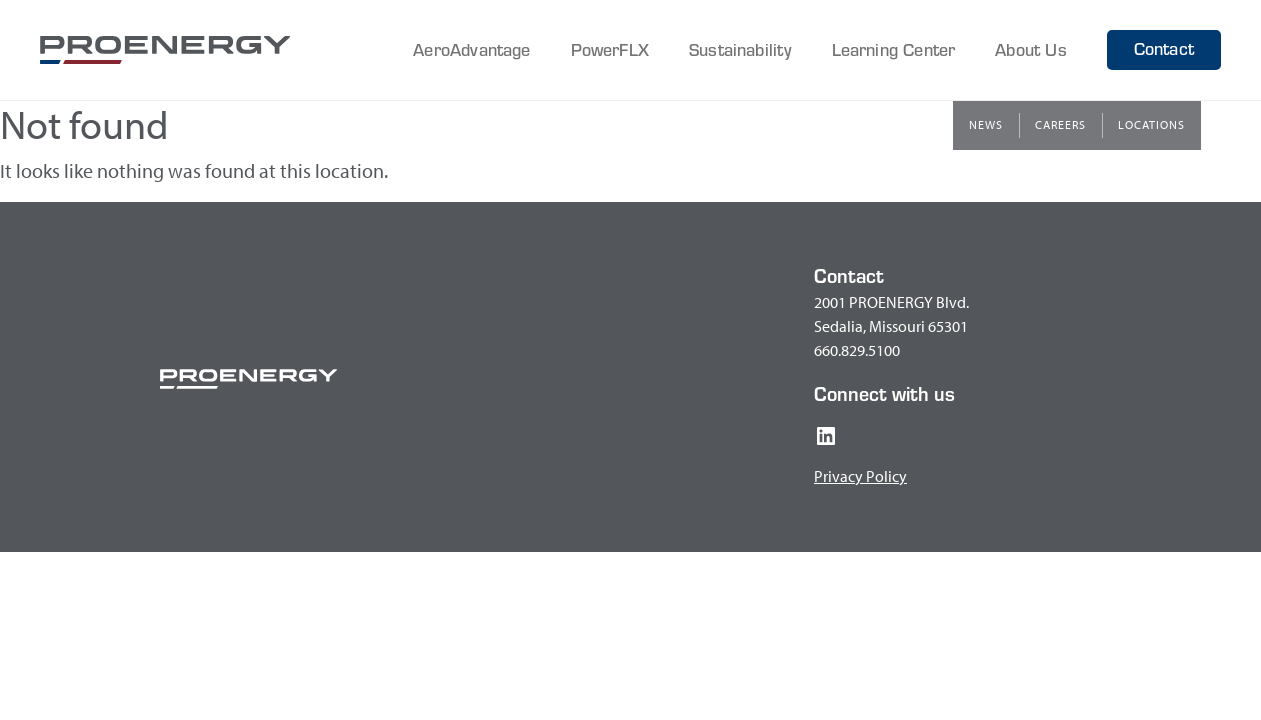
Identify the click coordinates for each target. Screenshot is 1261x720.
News (986, 124)
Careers (1060, 124)
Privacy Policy (860, 476)
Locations (1151, 124)
